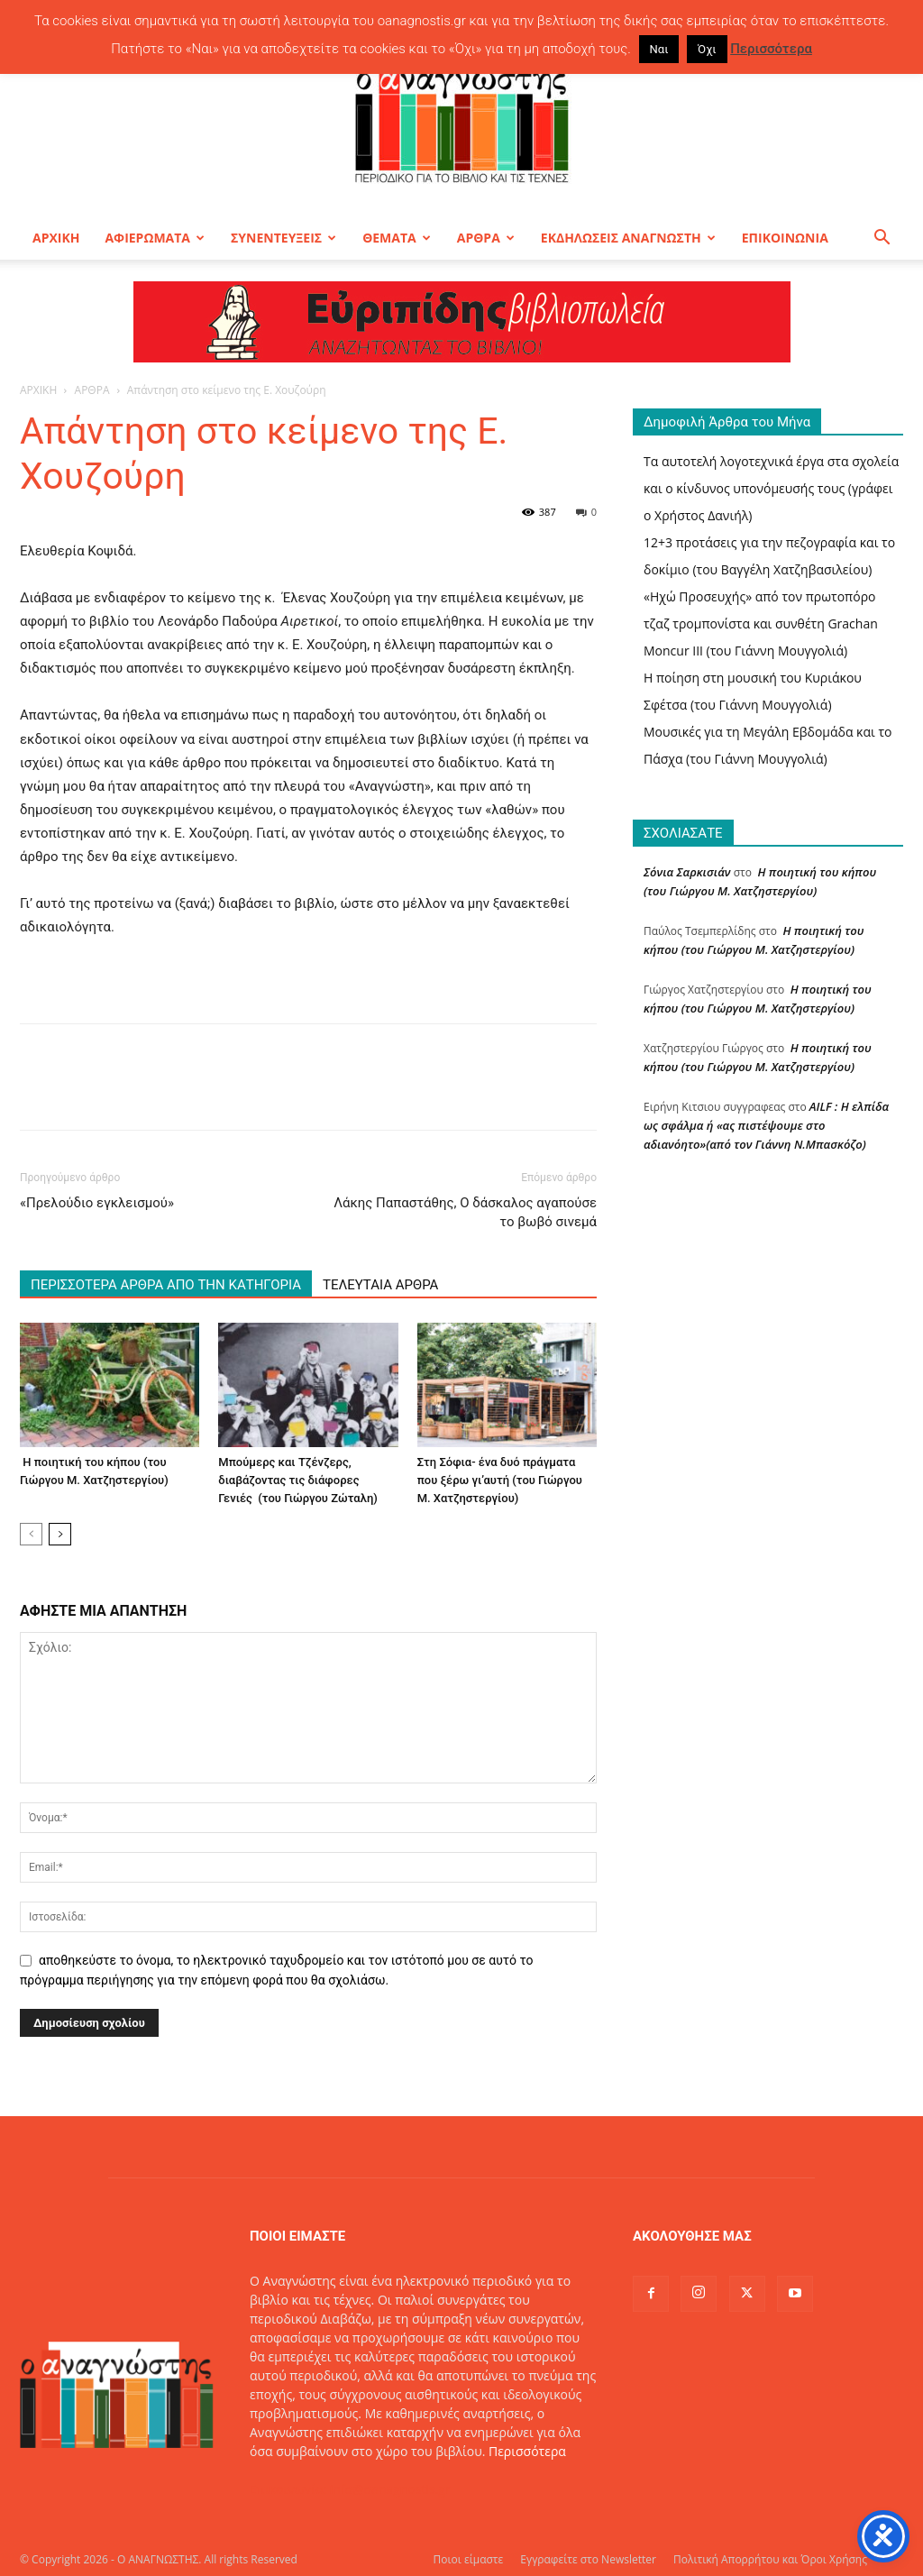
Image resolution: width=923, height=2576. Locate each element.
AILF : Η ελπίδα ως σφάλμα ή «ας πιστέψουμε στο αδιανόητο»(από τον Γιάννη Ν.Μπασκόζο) (766, 1125)
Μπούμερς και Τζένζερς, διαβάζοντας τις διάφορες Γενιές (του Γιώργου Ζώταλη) (297, 1480)
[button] (881, 239)
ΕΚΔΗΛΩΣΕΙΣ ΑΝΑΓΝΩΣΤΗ (628, 237)
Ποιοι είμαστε (468, 2559)
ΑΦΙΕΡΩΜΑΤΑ (155, 237)
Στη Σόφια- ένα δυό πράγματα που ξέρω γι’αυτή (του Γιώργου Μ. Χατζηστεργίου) (499, 1480)
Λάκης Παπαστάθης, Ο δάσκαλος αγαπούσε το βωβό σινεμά (465, 1212)
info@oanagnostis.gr (390, 2489)
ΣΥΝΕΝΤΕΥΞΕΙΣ (283, 237)
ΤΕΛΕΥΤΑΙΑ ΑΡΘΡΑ (380, 1285)
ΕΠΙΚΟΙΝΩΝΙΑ (785, 237)
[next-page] (60, 1534)
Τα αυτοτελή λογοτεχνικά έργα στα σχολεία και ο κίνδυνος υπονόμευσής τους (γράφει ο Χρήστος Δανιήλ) (771, 488)
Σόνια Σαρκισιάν (687, 872)
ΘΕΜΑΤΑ (396, 237)
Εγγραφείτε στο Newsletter (588, 2559)
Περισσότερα (527, 2451)
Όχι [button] (707, 49)
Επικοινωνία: (290, 2489)
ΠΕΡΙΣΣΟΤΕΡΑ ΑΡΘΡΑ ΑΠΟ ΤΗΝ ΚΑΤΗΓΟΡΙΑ (166, 1285)
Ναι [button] (659, 49)
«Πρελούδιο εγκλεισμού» (97, 1203)
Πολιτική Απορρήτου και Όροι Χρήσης (770, 2559)
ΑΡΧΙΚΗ (55, 237)
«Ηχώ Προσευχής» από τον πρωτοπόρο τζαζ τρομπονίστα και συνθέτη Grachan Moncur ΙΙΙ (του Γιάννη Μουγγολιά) (761, 623)
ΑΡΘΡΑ (486, 237)
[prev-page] (31, 1534)
